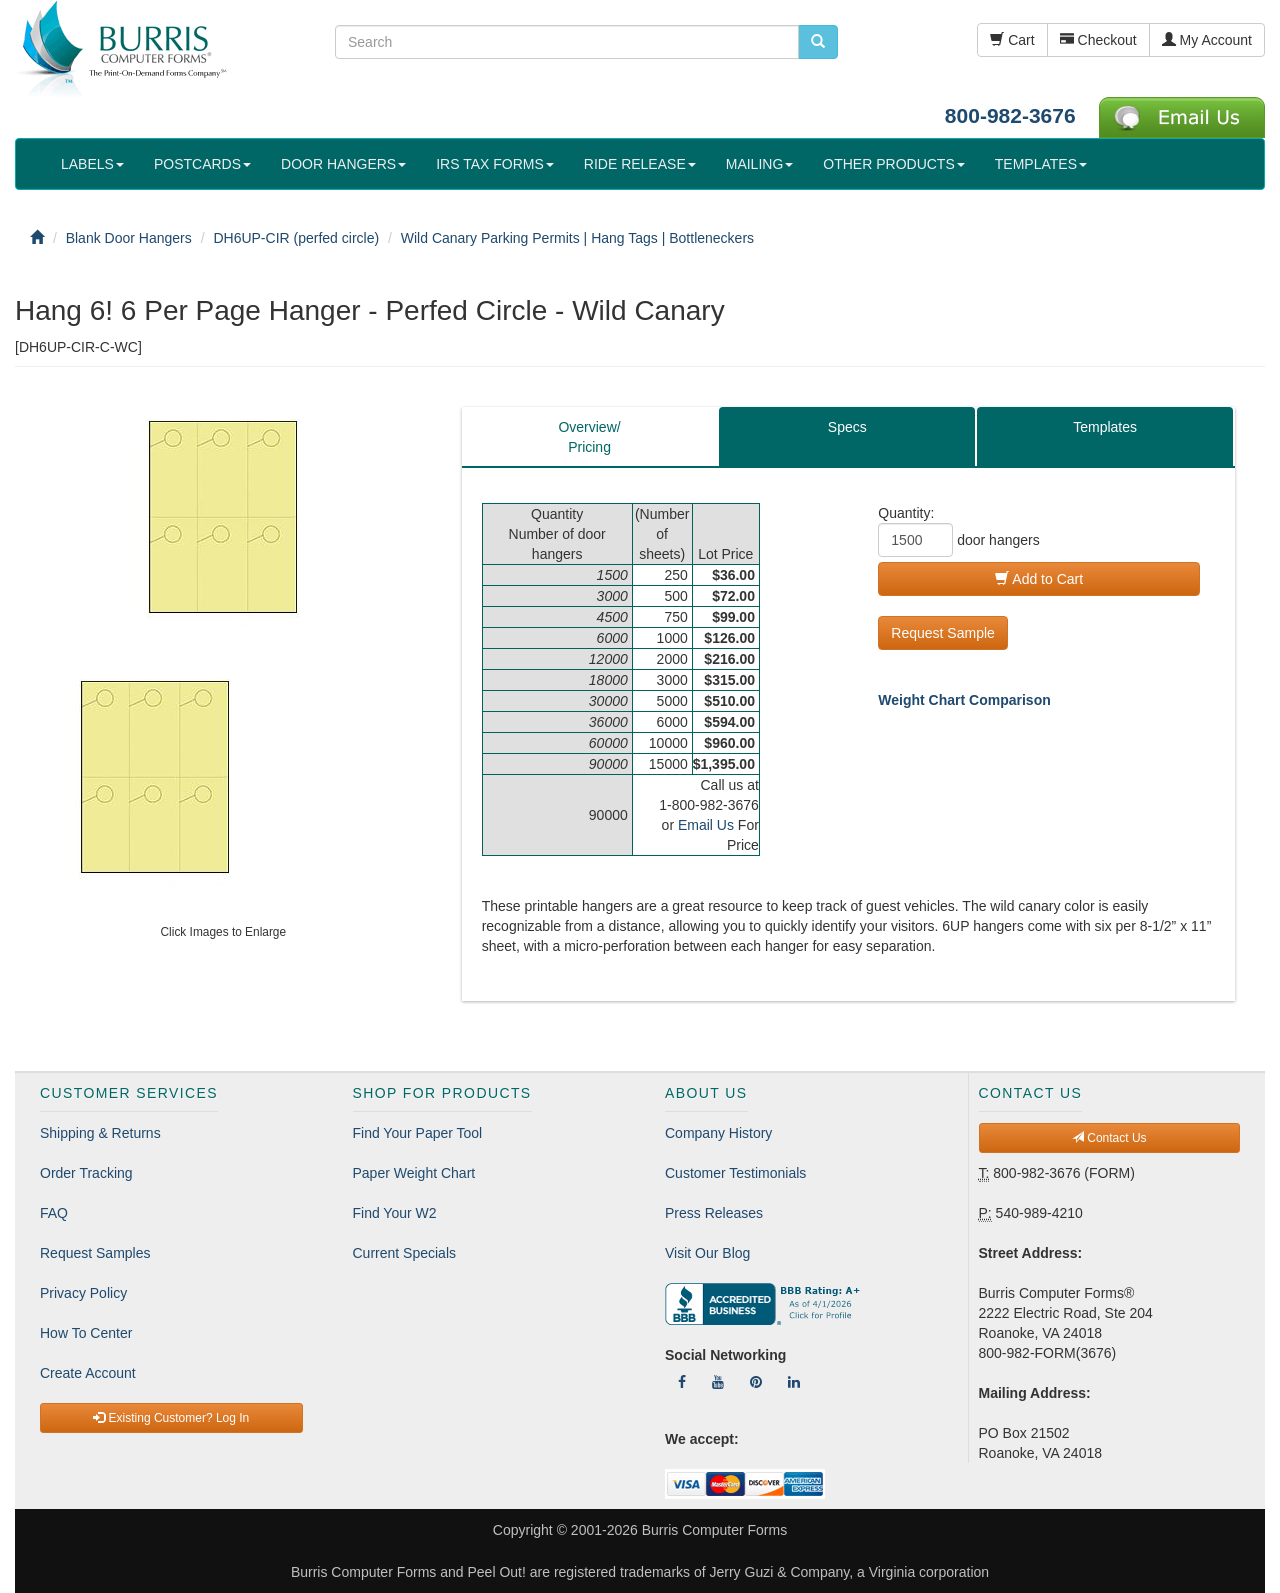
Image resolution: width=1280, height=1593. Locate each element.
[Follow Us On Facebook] (682, 1382)
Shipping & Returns (100, 1133)
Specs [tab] (847, 427)
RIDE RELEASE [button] (640, 164)
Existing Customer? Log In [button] (171, 1418)
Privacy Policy (83, 1293)
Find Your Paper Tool (418, 1133)
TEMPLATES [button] (1041, 164)
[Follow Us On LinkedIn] (794, 1382)
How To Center (86, 1333)
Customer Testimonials (735, 1173)
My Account (1207, 40)
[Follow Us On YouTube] (718, 1382)
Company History (718, 1133)
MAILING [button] (760, 164)
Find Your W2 (395, 1213)
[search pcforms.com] (818, 42)
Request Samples (95, 1253)
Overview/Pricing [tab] (589, 437)
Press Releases (714, 1213)
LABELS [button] (92, 164)
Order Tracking (86, 1173)
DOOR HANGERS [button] (343, 164)
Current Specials (405, 1253)
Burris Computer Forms (714, 1530)
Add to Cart (1039, 579)
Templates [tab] (1105, 427)
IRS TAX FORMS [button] (495, 164)
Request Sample (943, 633)
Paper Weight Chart (414, 1173)
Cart (1012, 40)
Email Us (706, 825)
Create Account (88, 1373)
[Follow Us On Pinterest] (756, 1382)
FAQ (54, 1213)
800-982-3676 (1010, 115)
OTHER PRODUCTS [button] (893, 164)
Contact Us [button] (1109, 1138)
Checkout (1098, 40)
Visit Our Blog (707, 1253)
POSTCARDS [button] (202, 164)
